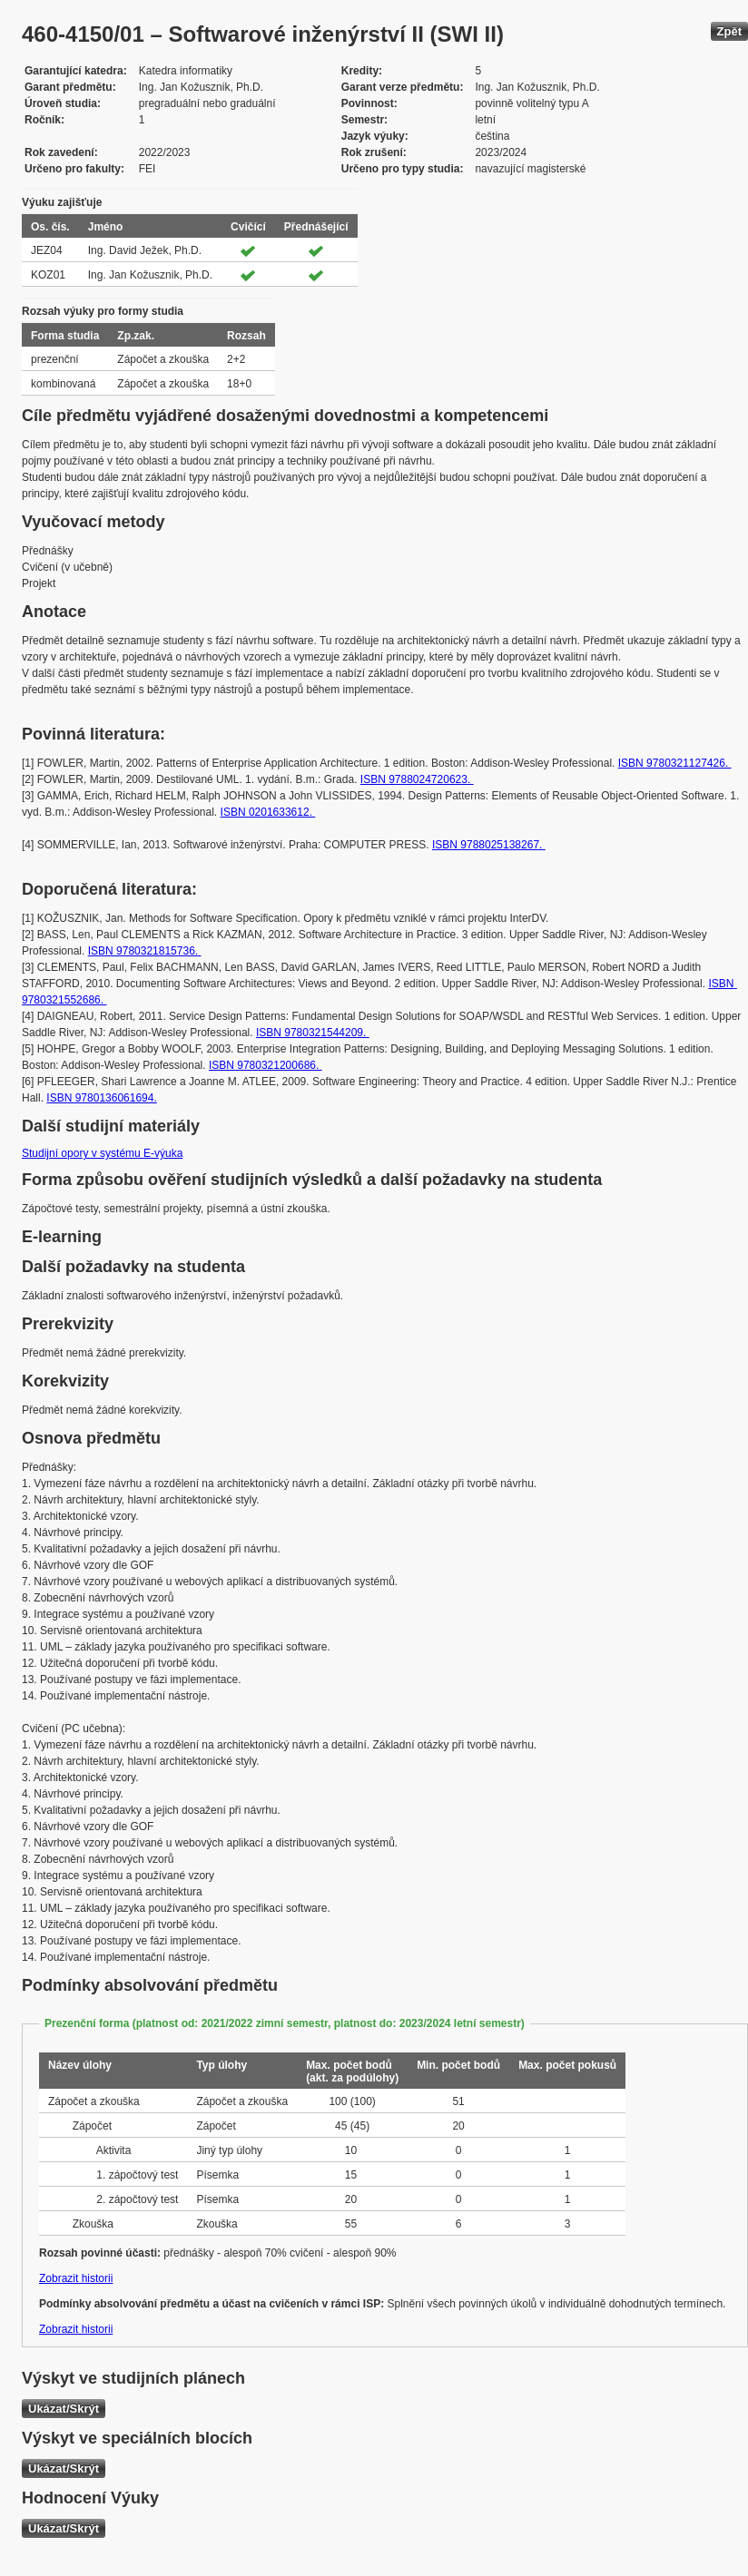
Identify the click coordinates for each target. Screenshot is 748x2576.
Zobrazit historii (76, 2278)
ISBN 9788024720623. (417, 779)
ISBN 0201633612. (268, 812)
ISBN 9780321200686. (265, 1065)
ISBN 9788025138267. (489, 844)
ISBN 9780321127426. (675, 763)
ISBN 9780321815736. (145, 951)
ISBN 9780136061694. (101, 1098)
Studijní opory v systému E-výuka (102, 1153)
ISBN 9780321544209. (312, 1032)
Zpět (729, 31)
